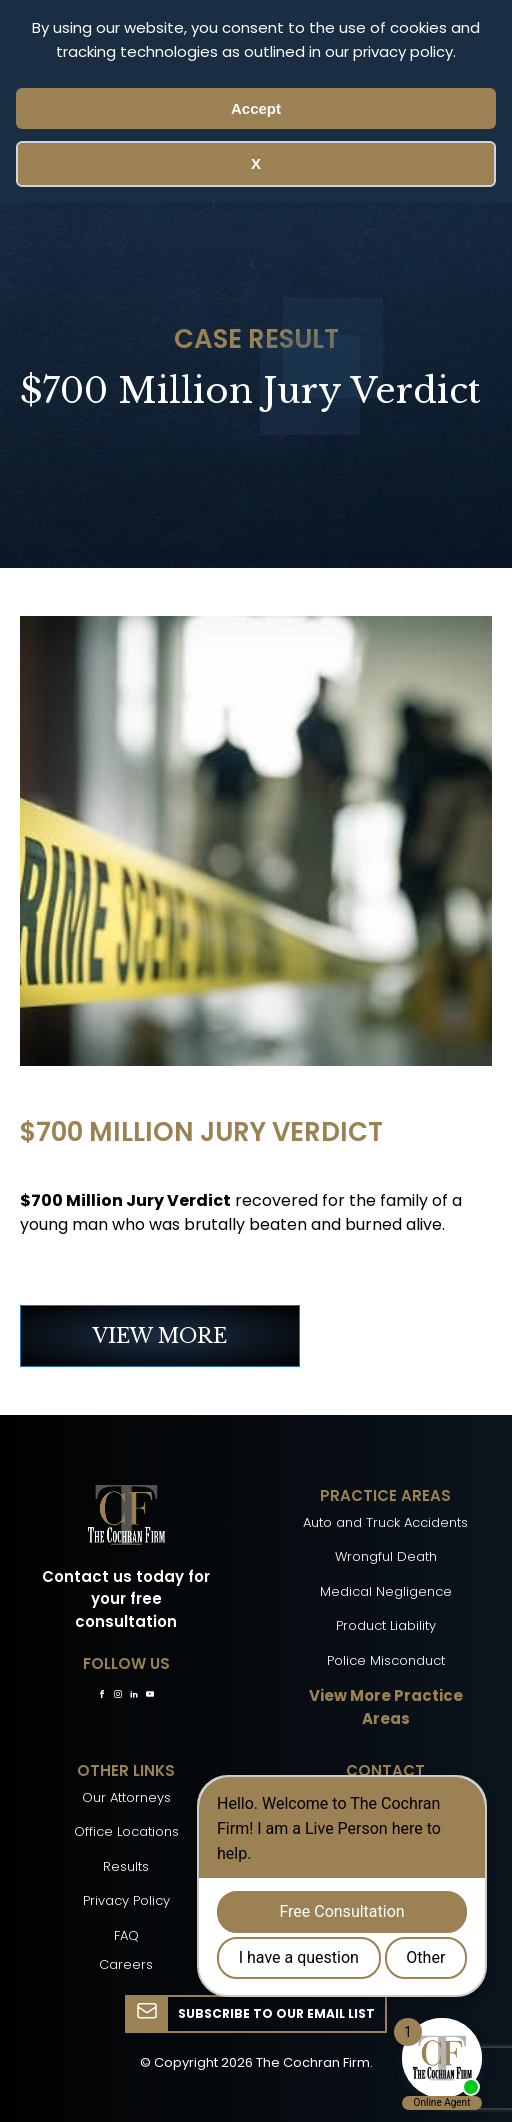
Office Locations (126, 1831)
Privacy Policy (126, 1900)
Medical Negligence (386, 1591)
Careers (126, 1964)
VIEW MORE (160, 1336)
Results (126, 1866)
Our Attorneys (126, 1797)
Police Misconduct (386, 1660)
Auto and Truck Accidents (385, 1522)
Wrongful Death (386, 1556)
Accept (256, 108)
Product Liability (386, 1625)
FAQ (126, 1935)
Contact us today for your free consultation (126, 1599)
